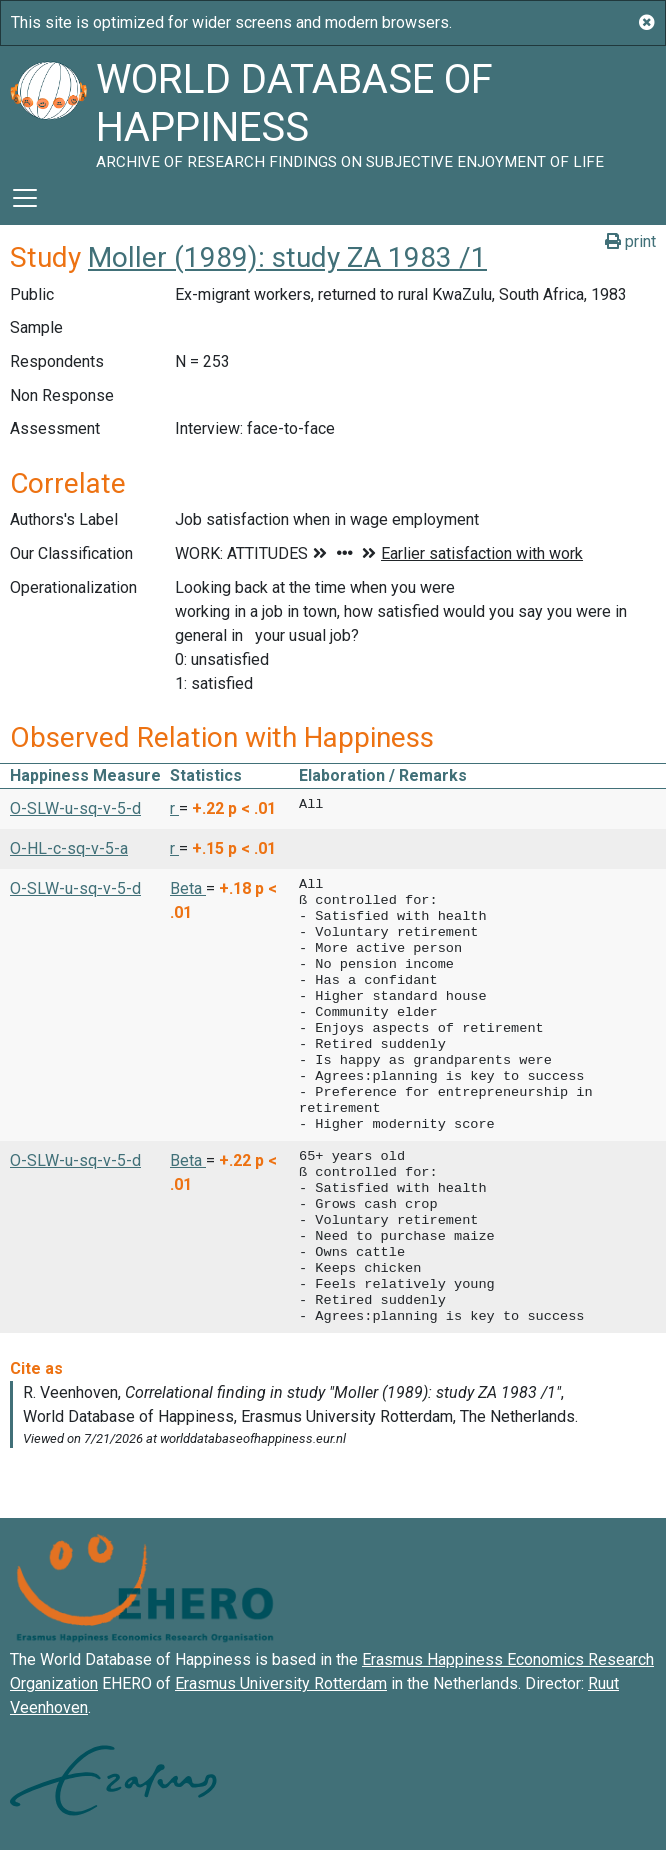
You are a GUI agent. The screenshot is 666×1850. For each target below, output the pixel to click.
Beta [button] (188, 888)
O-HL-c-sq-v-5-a (69, 848)
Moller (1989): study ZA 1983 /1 (287, 257)
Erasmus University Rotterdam (281, 1683)
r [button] (174, 808)
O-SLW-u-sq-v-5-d (75, 808)
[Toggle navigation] (25, 198)
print (630, 241)
